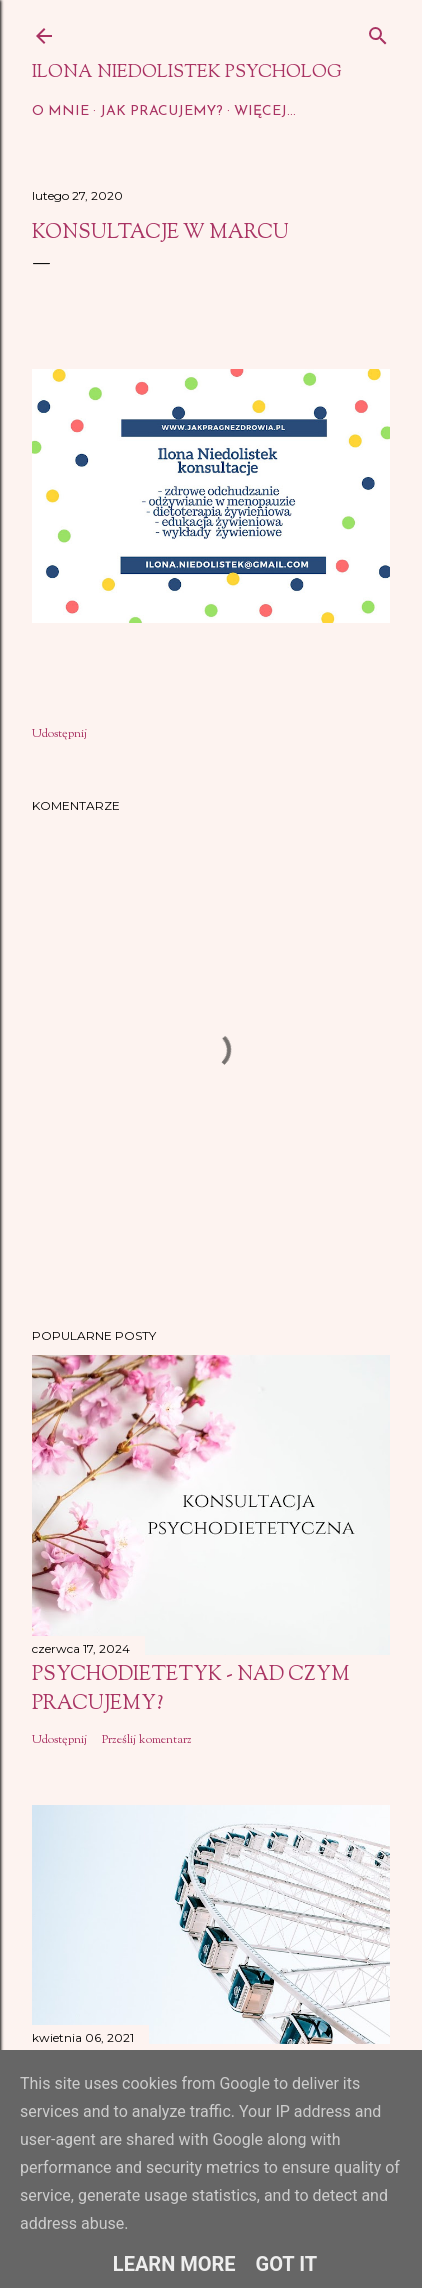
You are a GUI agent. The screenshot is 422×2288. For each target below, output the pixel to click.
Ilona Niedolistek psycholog (187, 73)
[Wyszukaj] (378, 31)
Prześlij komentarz (147, 1740)
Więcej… (265, 111)
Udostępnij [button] (59, 734)
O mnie (60, 111)
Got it (287, 2264)
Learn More (174, 2264)
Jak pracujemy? (161, 111)
